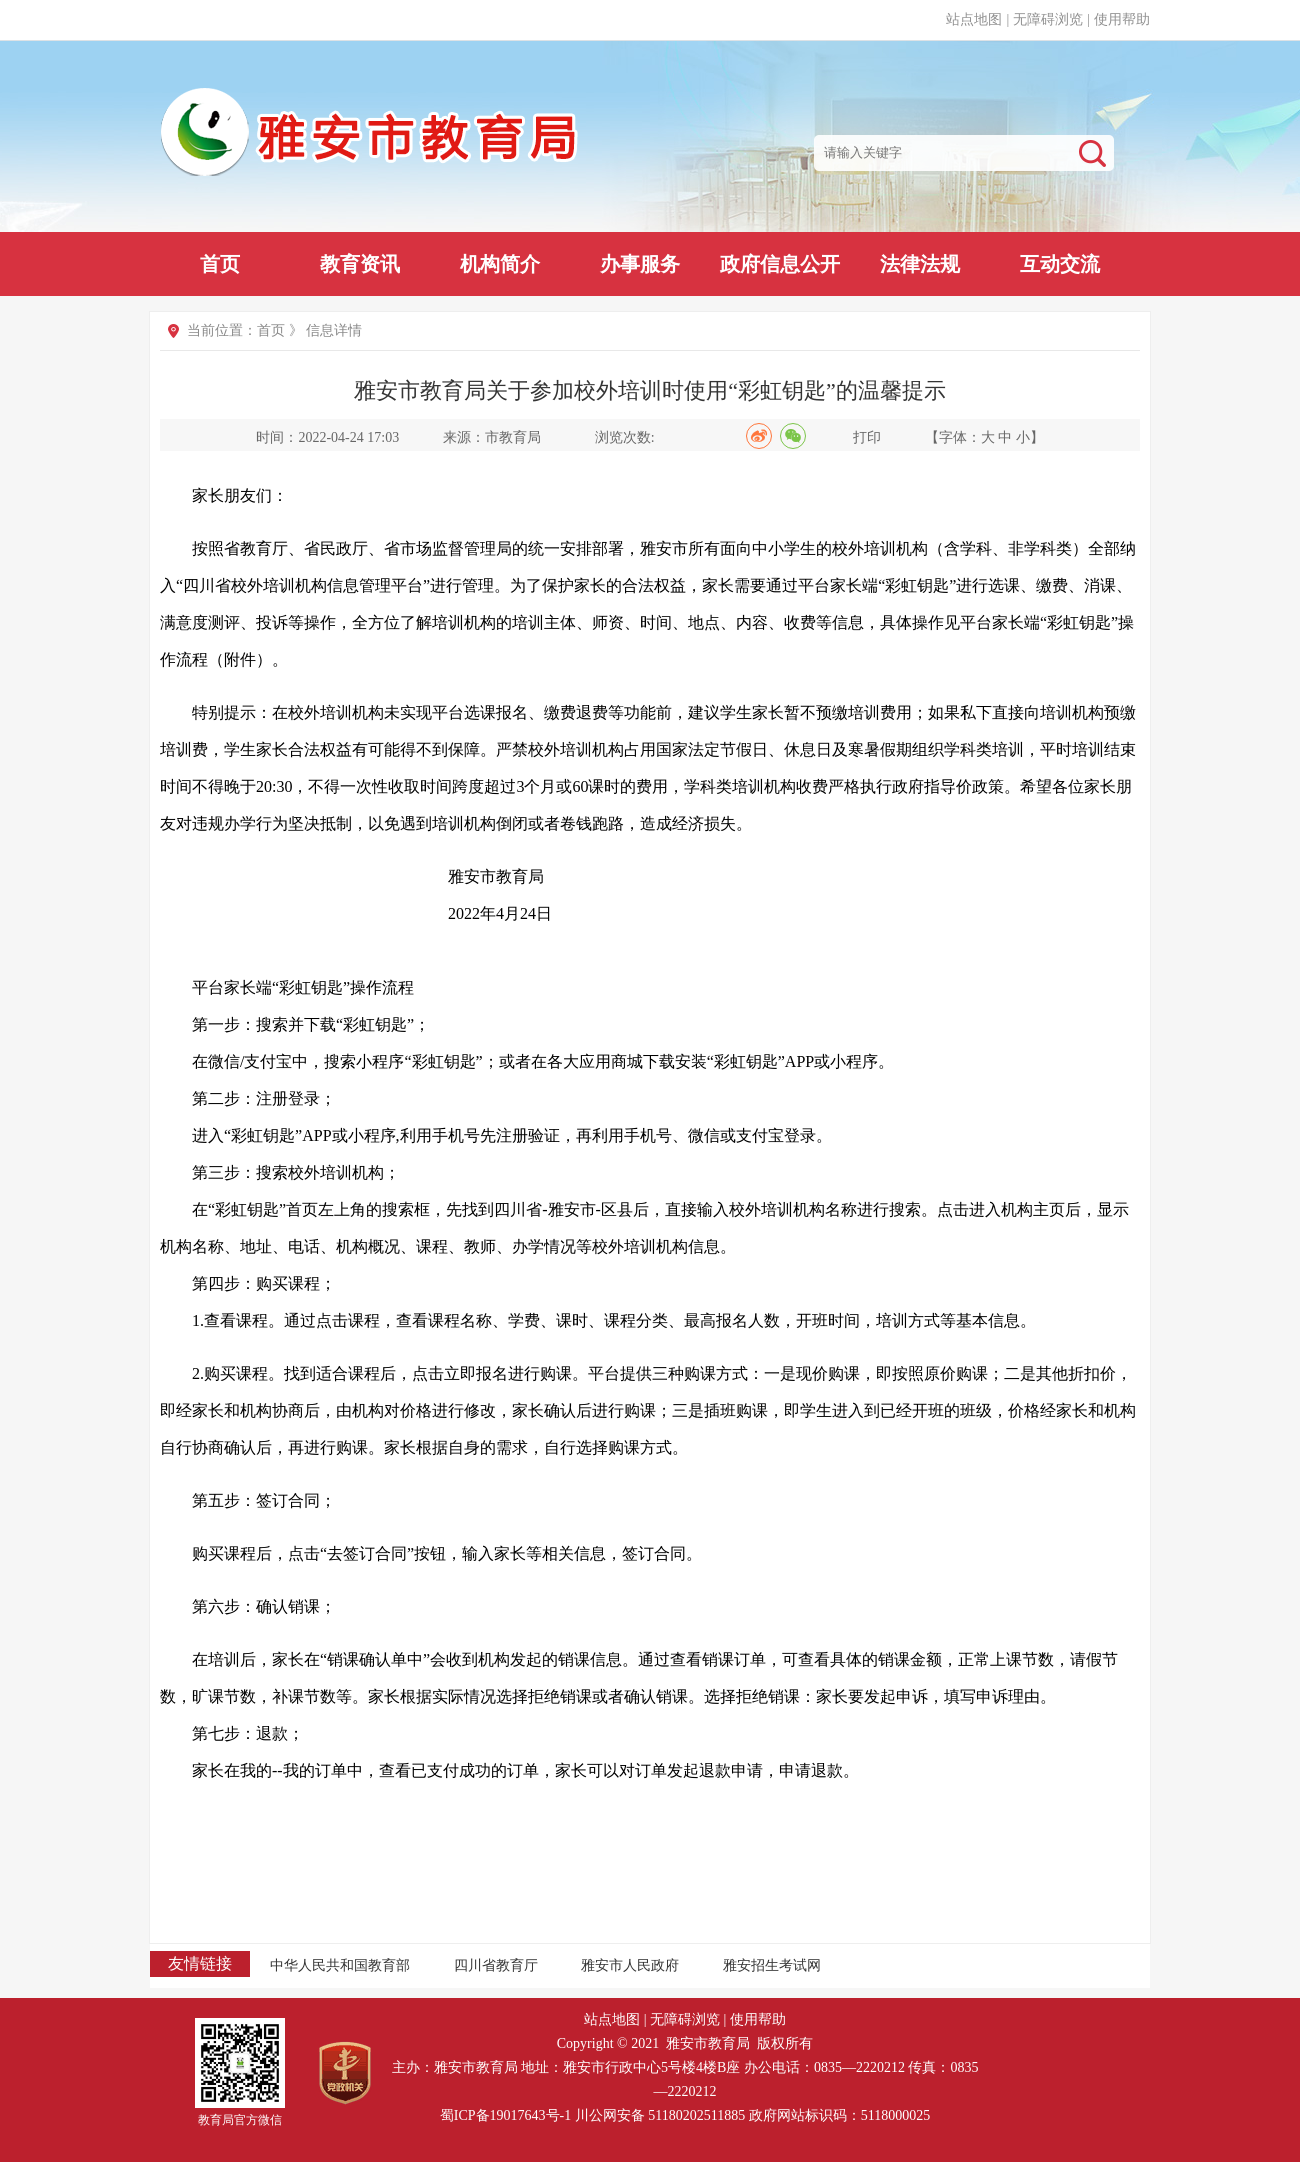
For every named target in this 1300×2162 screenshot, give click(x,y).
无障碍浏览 (1048, 19)
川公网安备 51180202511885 (660, 2115)
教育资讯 (360, 264)
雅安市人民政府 (630, 1965)
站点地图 (974, 19)
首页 (220, 264)
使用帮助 (1122, 19)
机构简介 (500, 264)
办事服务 (640, 264)
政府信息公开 (780, 264)
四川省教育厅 (496, 1965)
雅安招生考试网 (772, 1965)
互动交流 (1060, 264)
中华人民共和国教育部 (340, 1965)
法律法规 (920, 264)
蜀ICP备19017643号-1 (505, 2115)
